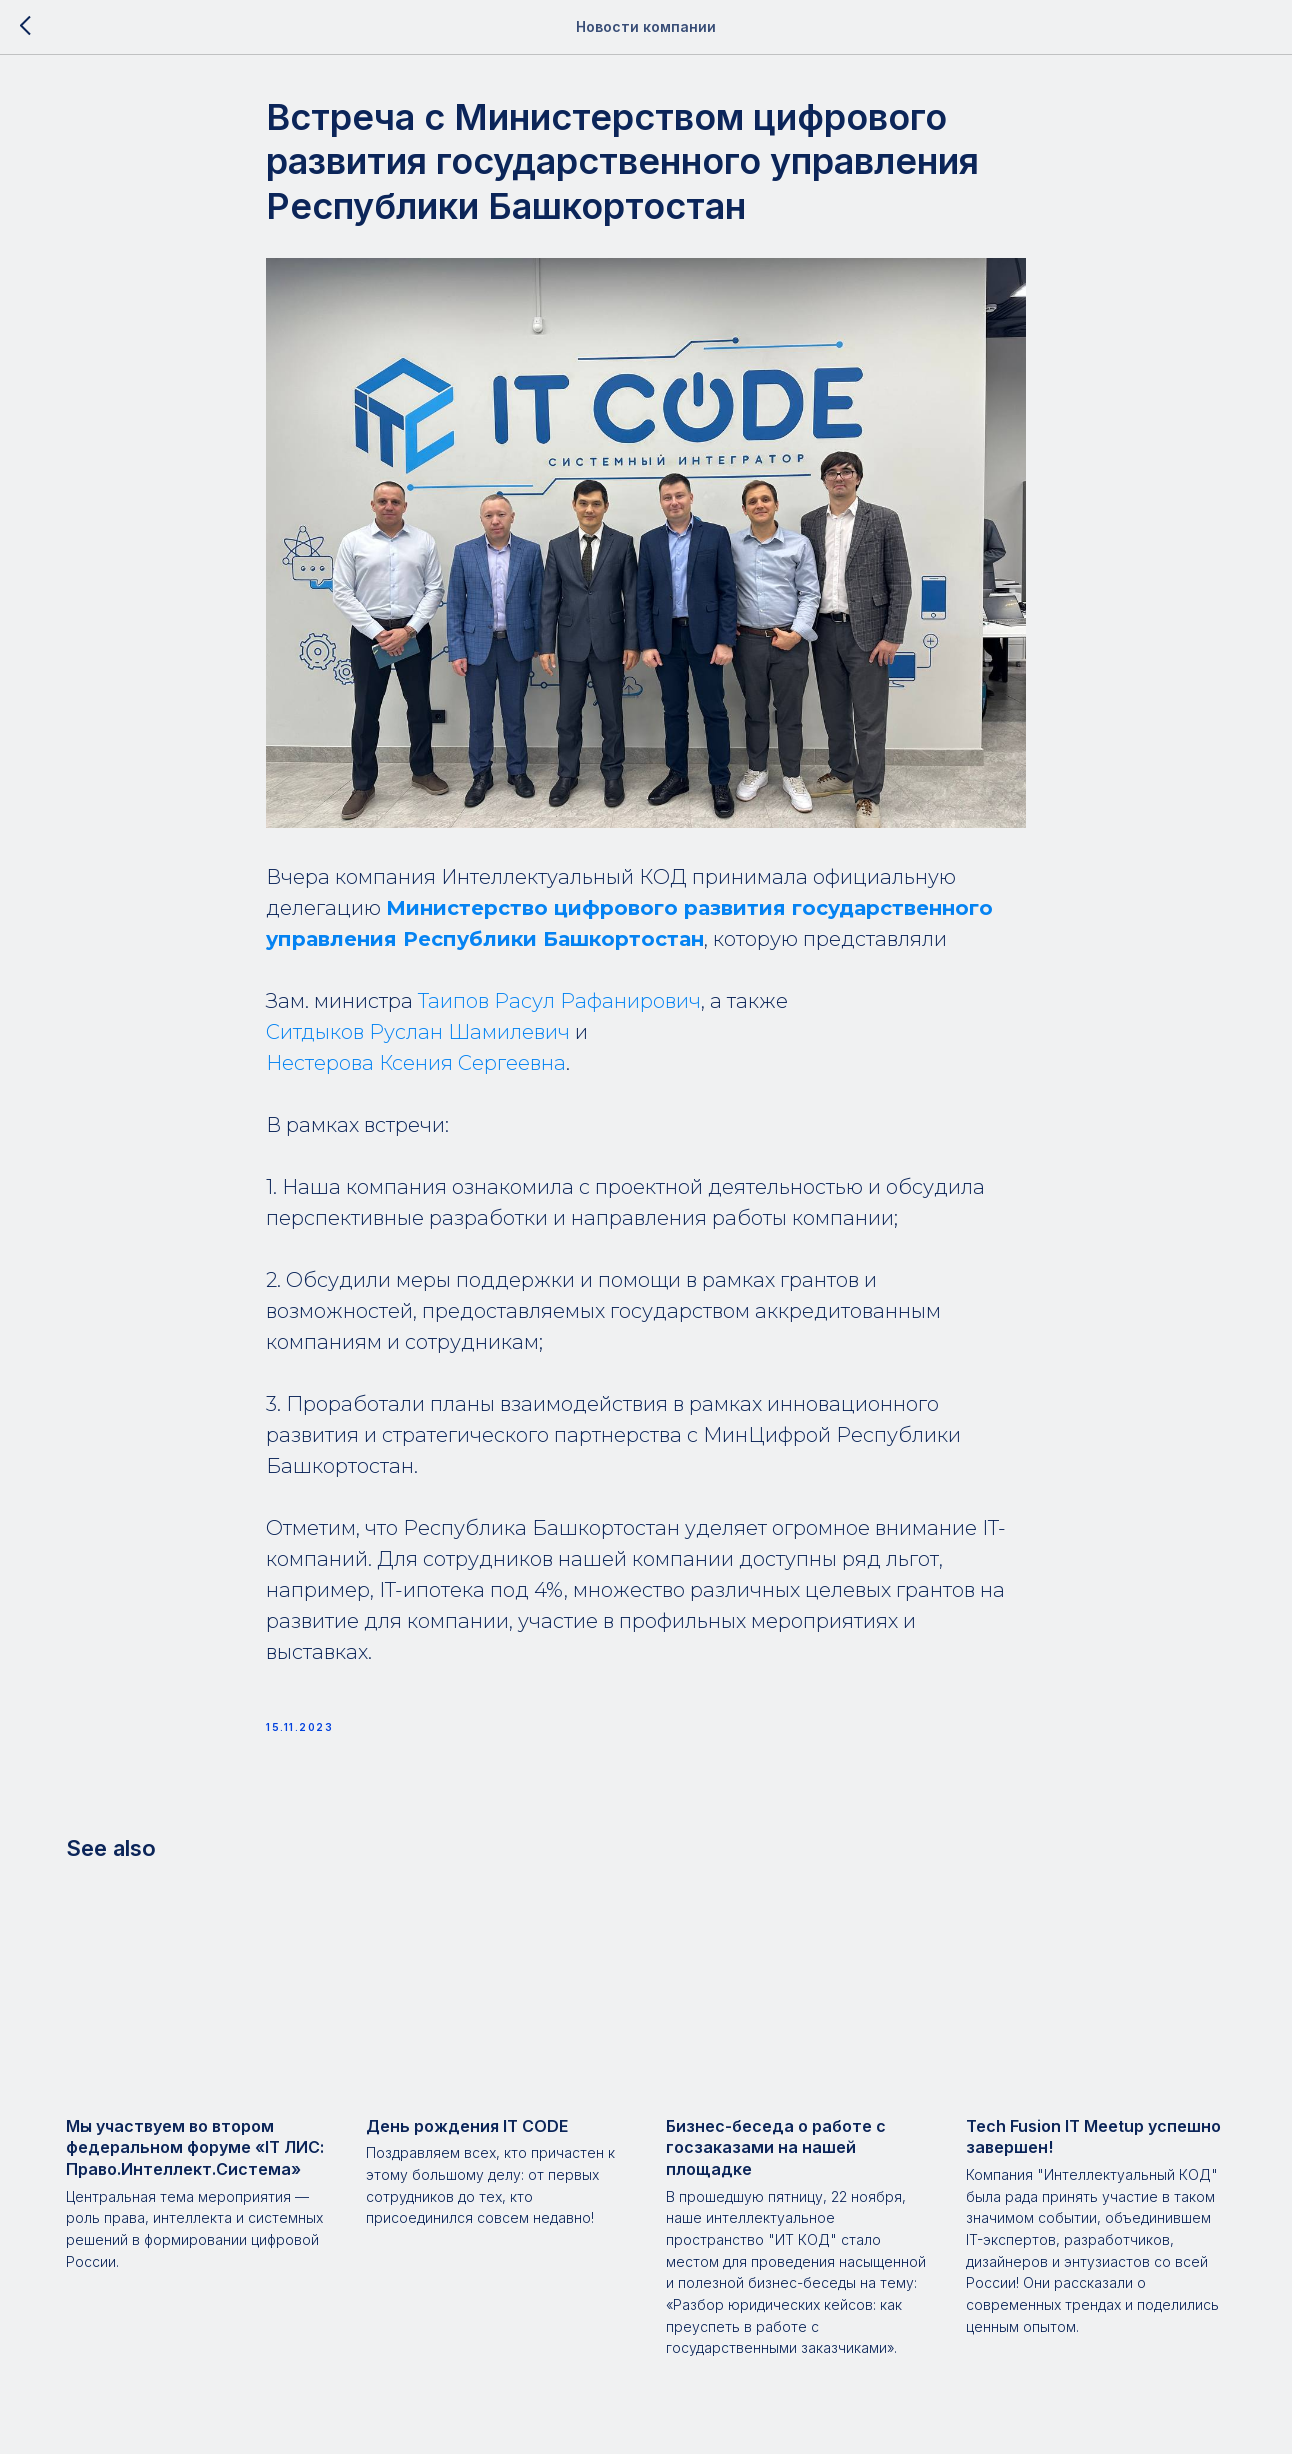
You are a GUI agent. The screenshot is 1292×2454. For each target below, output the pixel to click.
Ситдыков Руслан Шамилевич (418, 1032)
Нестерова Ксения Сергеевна (416, 1063)
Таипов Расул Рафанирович (559, 1001)
